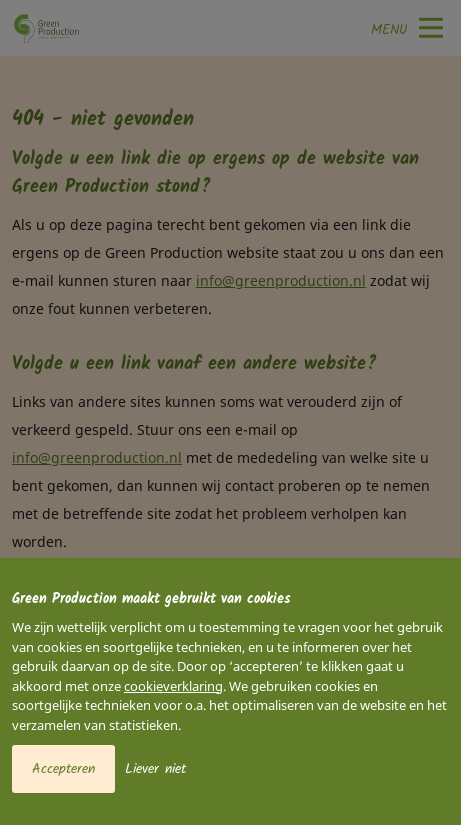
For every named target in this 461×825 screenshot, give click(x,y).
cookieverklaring (173, 686)
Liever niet (155, 769)
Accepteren (63, 769)
